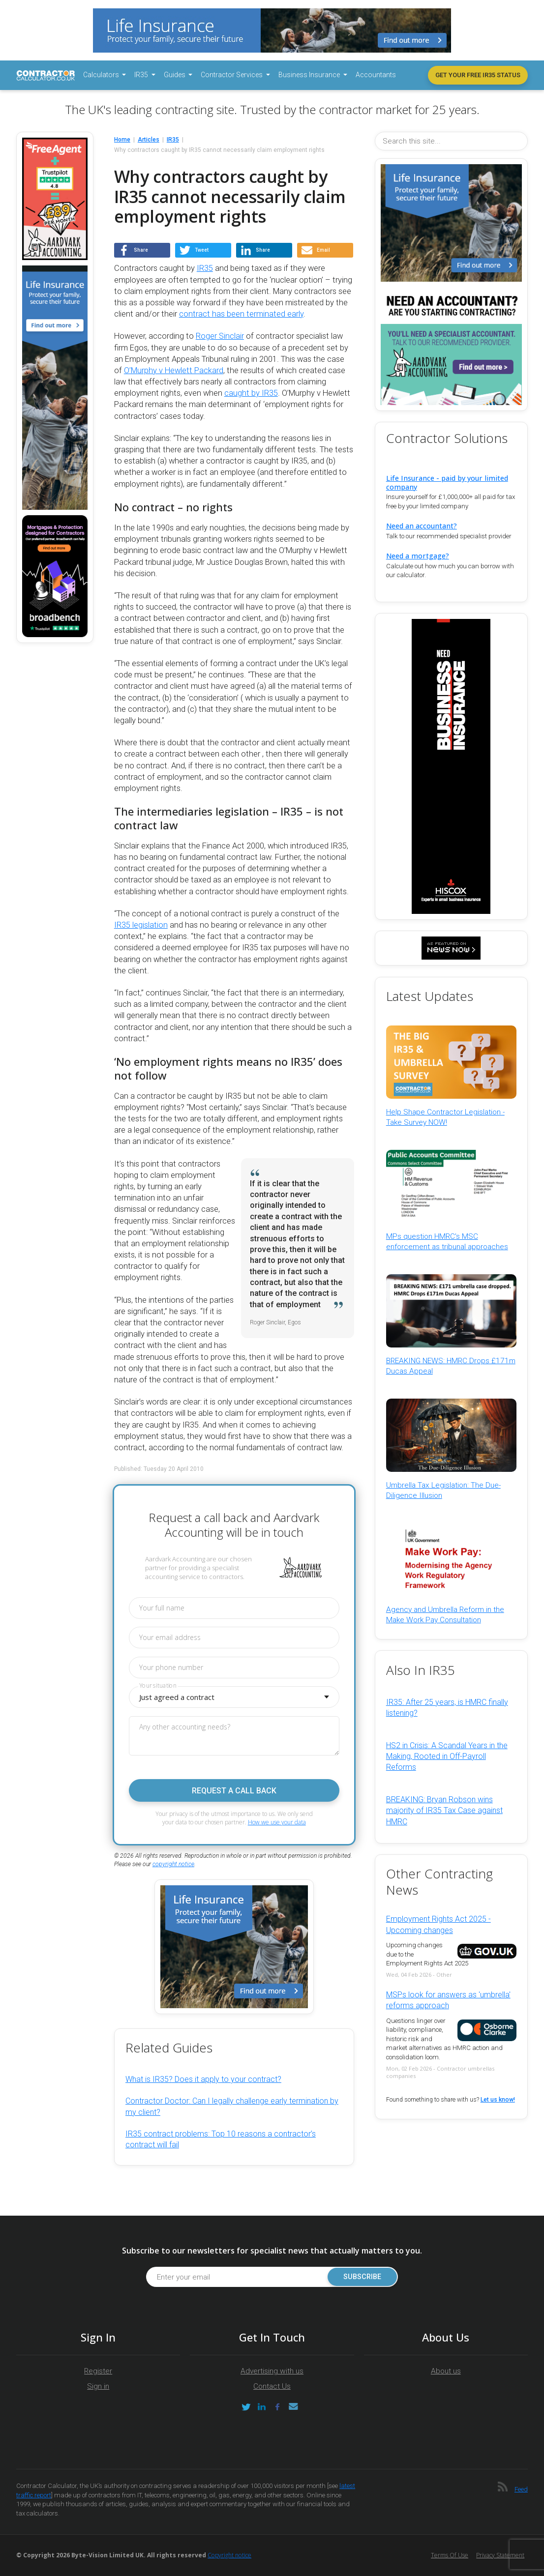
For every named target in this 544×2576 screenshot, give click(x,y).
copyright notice (173, 1864)
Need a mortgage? (417, 555)
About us (446, 2371)
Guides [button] (175, 75)
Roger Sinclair (220, 336)
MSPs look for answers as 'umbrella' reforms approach (448, 2000)
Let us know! (498, 2099)
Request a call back (234, 1790)
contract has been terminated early (241, 314)
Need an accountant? (421, 525)
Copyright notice (229, 2555)
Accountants (376, 75)
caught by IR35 (251, 393)
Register (98, 2371)
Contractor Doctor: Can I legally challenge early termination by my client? (231, 2106)
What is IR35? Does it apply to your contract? (203, 2079)
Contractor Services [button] (232, 75)
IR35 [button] (142, 75)
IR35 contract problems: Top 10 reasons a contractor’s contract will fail (220, 2139)
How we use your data (277, 1822)
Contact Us (272, 2386)
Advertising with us (272, 2371)
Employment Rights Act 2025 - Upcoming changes (438, 1924)
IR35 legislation (141, 925)
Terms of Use (449, 2555)
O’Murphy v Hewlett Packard (173, 370)
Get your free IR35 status (477, 75)
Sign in (98, 2386)
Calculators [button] (102, 75)
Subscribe (362, 2277)
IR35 (205, 268)
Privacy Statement (500, 2555)
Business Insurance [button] (309, 75)
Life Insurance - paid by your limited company (447, 482)
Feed (521, 2489)
